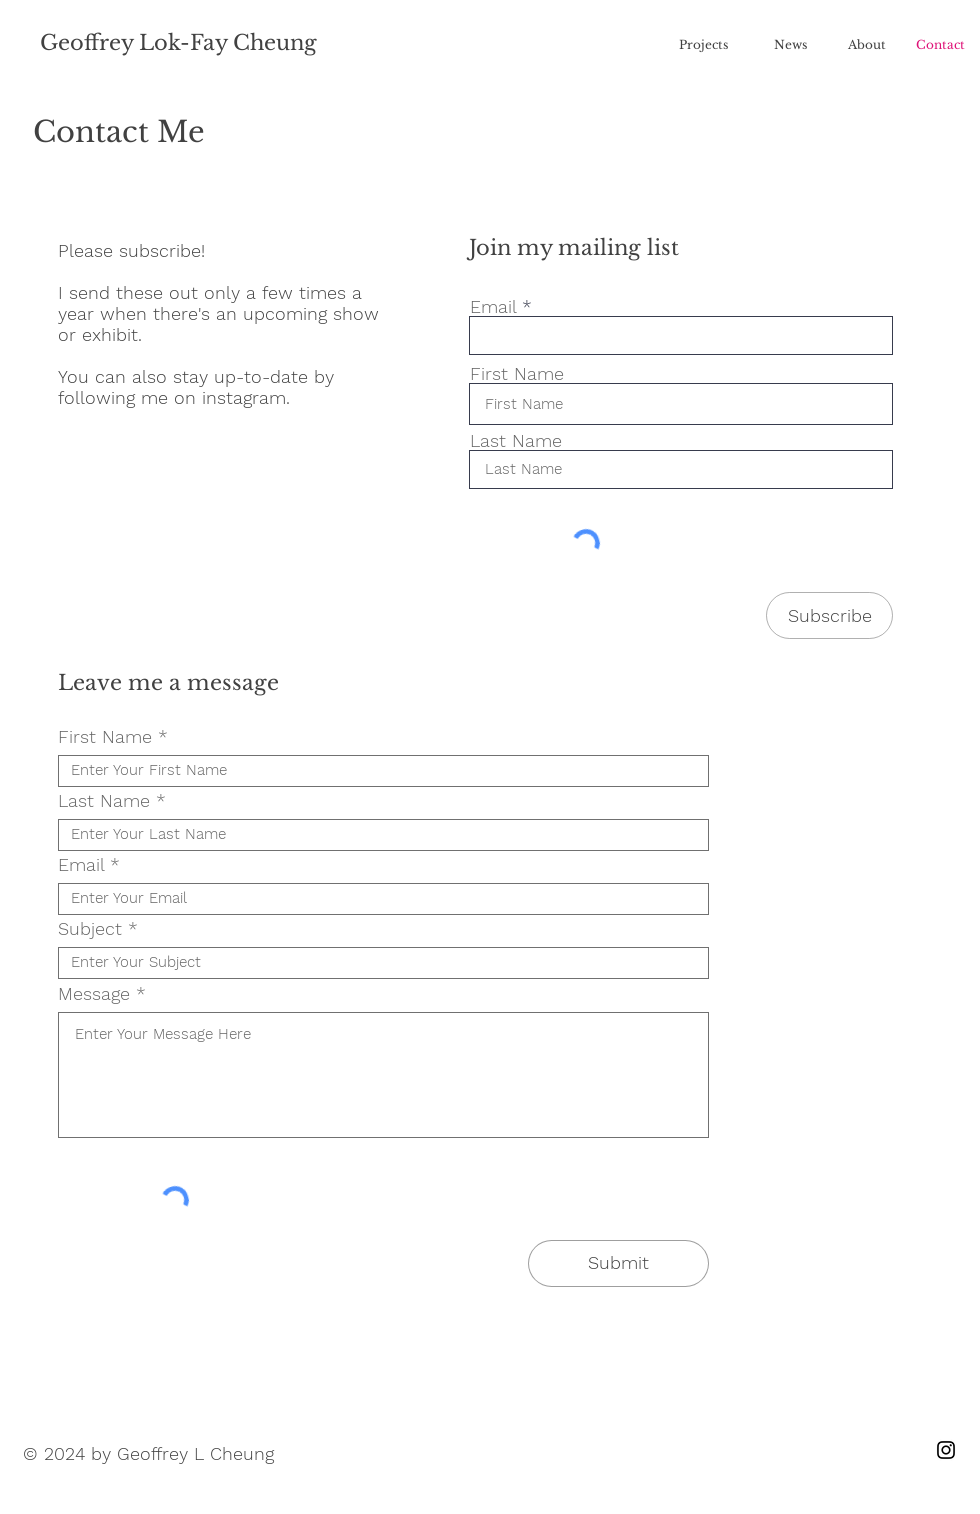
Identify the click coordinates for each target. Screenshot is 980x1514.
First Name (517, 374)
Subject (90, 929)
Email (493, 307)
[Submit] (618, 1263)
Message (94, 994)
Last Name (516, 441)
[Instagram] (946, 1450)
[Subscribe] (829, 615)
